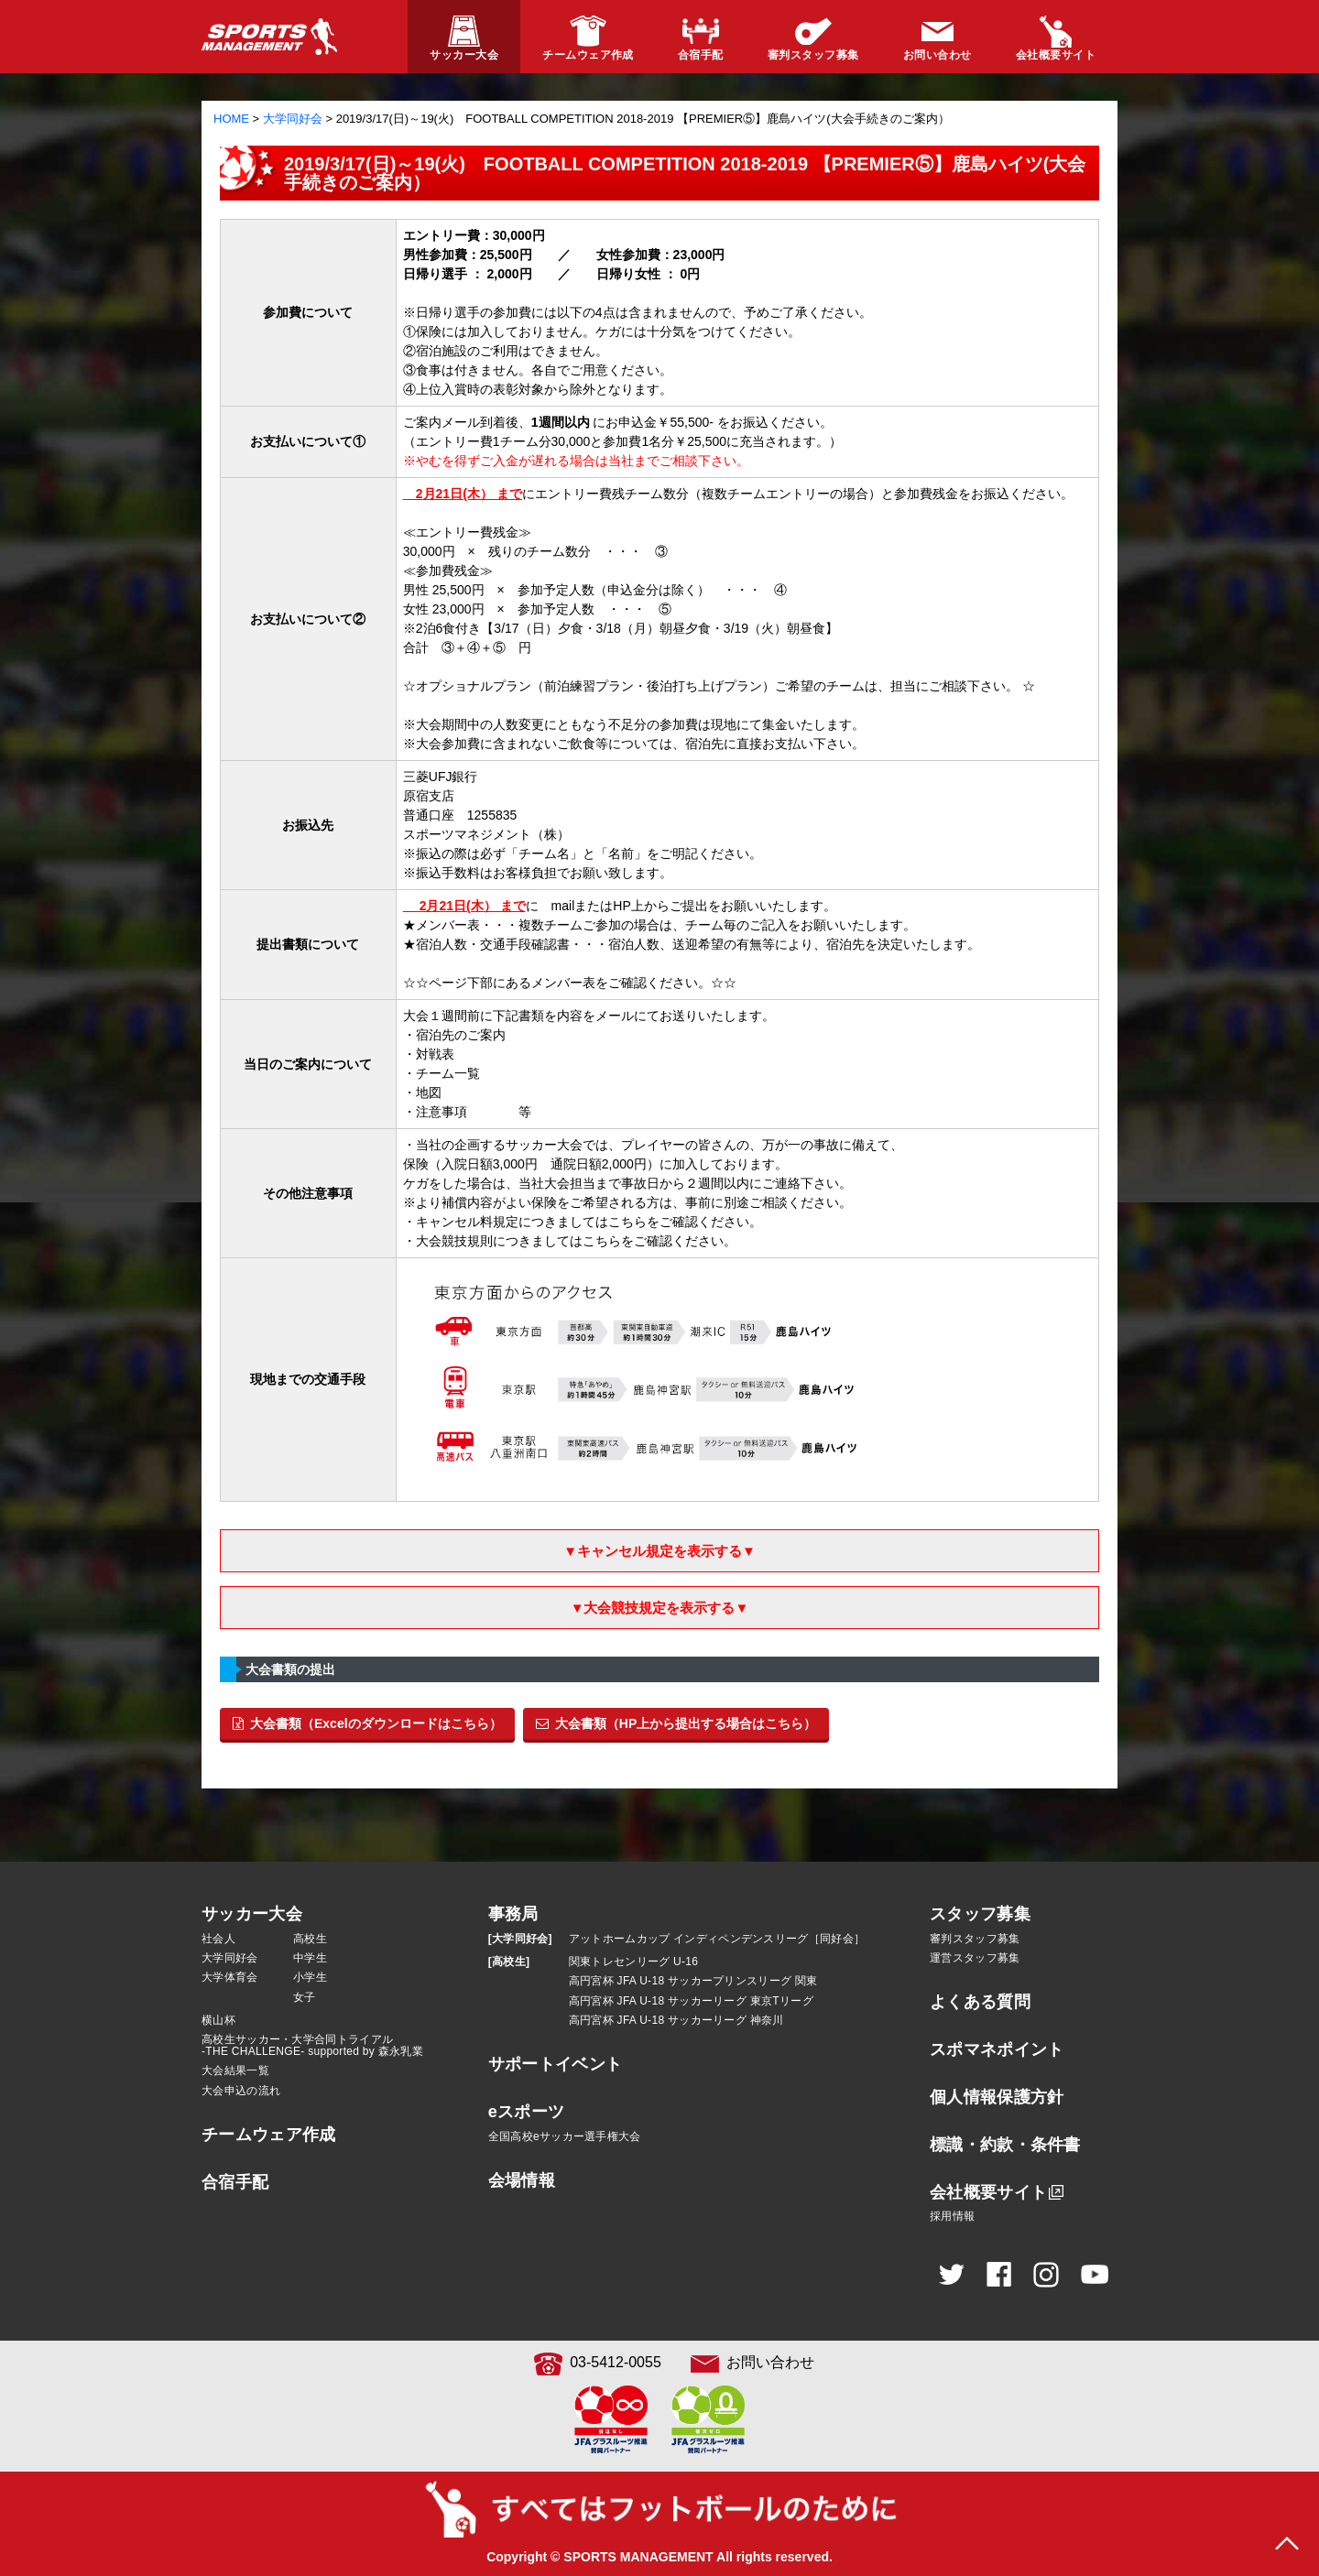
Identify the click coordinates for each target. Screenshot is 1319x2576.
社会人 (218, 1938)
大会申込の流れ (241, 2090)
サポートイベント (555, 2064)
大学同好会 (230, 1957)
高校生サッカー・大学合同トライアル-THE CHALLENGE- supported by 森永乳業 (312, 2045)
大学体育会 (230, 1977)
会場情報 (521, 2180)
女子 (304, 1997)
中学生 (310, 1957)
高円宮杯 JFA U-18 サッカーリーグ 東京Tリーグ (691, 2000)
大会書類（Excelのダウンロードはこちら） (367, 1723)
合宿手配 (235, 2182)
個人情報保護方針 (996, 2097)
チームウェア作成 (268, 2134)
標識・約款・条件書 (1005, 2145)
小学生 (310, 1977)
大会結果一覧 (235, 2070)
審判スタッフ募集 (974, 1938)
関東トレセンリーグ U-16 (634, 1961)
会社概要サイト (988, 2192)
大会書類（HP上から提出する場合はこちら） (676, 1723)
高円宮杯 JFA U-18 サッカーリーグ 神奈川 (676, 2020)
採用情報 (952, 2216)
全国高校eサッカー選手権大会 (564, 2136)
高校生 (310, 1938)
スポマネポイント (996, 2049)
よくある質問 (980, 2002)
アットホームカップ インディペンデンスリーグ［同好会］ (717, 1938)
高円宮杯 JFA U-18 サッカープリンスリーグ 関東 (693, 1980)
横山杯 (218, 2020)
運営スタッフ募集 (974, 1957)
